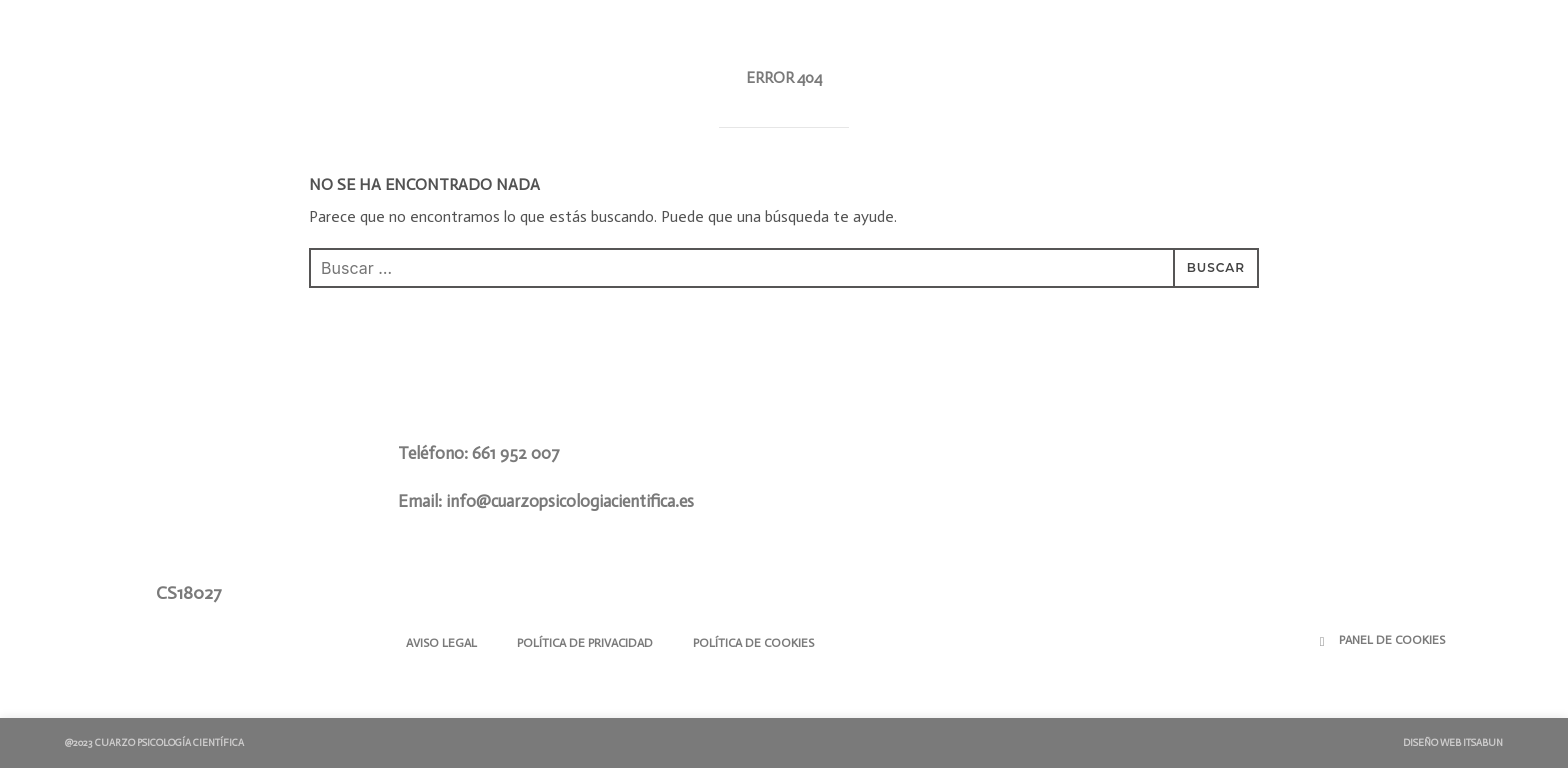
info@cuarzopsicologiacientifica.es (570, 501)
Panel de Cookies (1392, 640)
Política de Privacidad (585, 643)
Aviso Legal (441, 643)
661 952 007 (516, 453)
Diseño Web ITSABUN (1453, 743)
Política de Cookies (753, 643)
